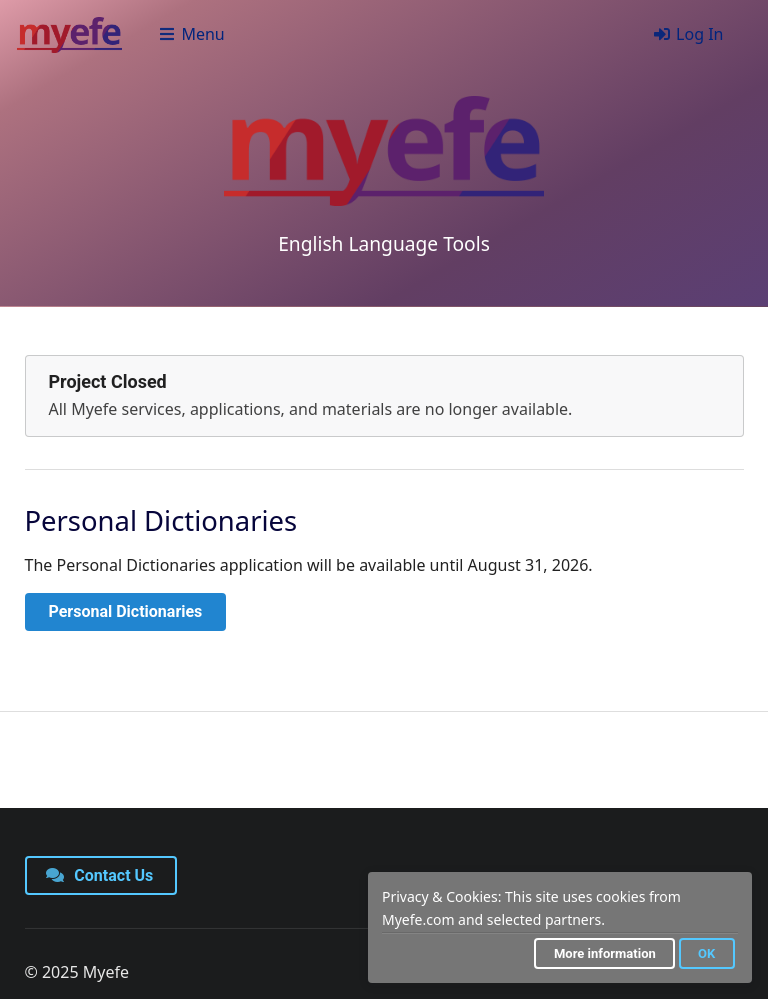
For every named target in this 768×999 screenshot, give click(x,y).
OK (706, 953)
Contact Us (100, 875)
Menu (191, 34)
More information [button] (605, 953)
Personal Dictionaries (126, 611)
